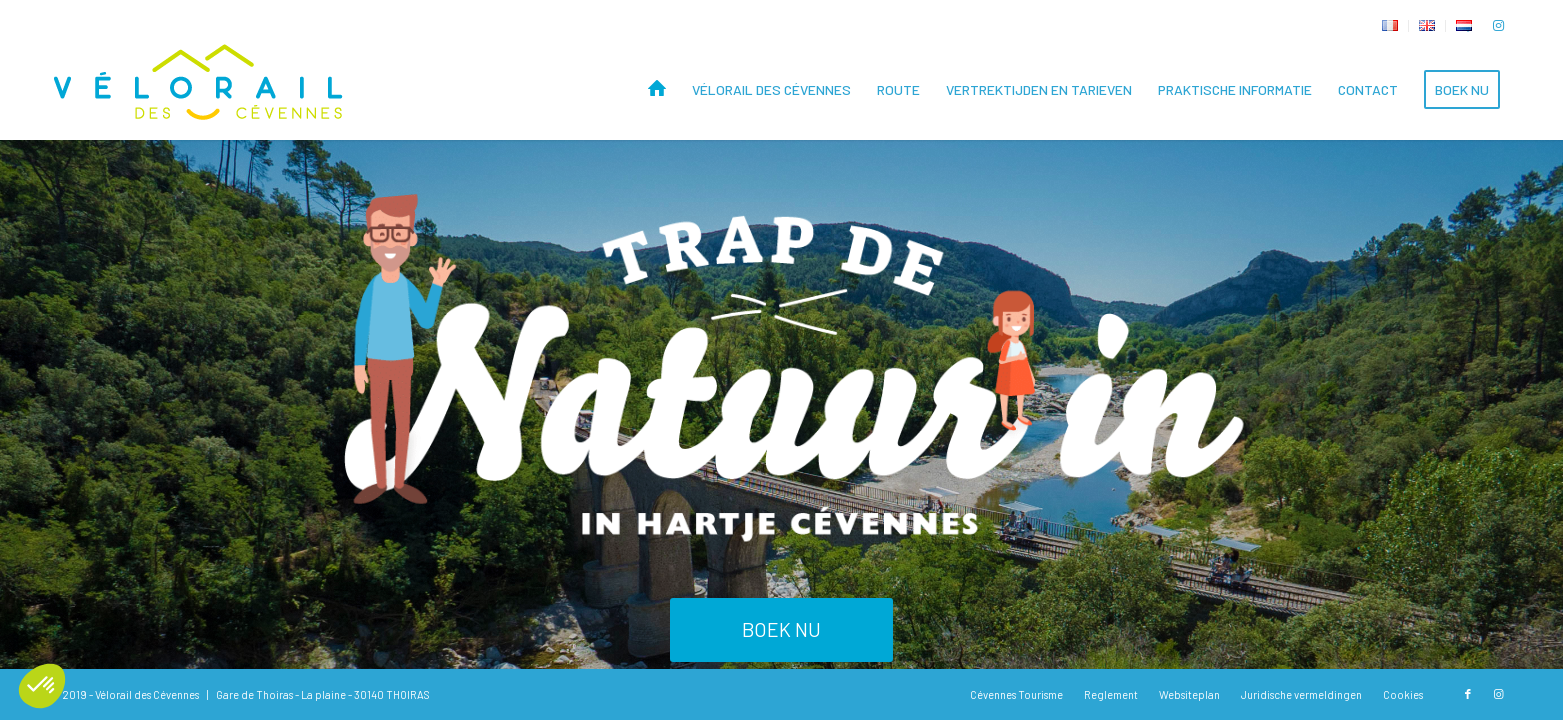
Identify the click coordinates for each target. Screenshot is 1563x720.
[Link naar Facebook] (1468, 694)
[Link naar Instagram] (1498, 25)
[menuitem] (1390, 26)
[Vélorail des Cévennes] (200, 90)
